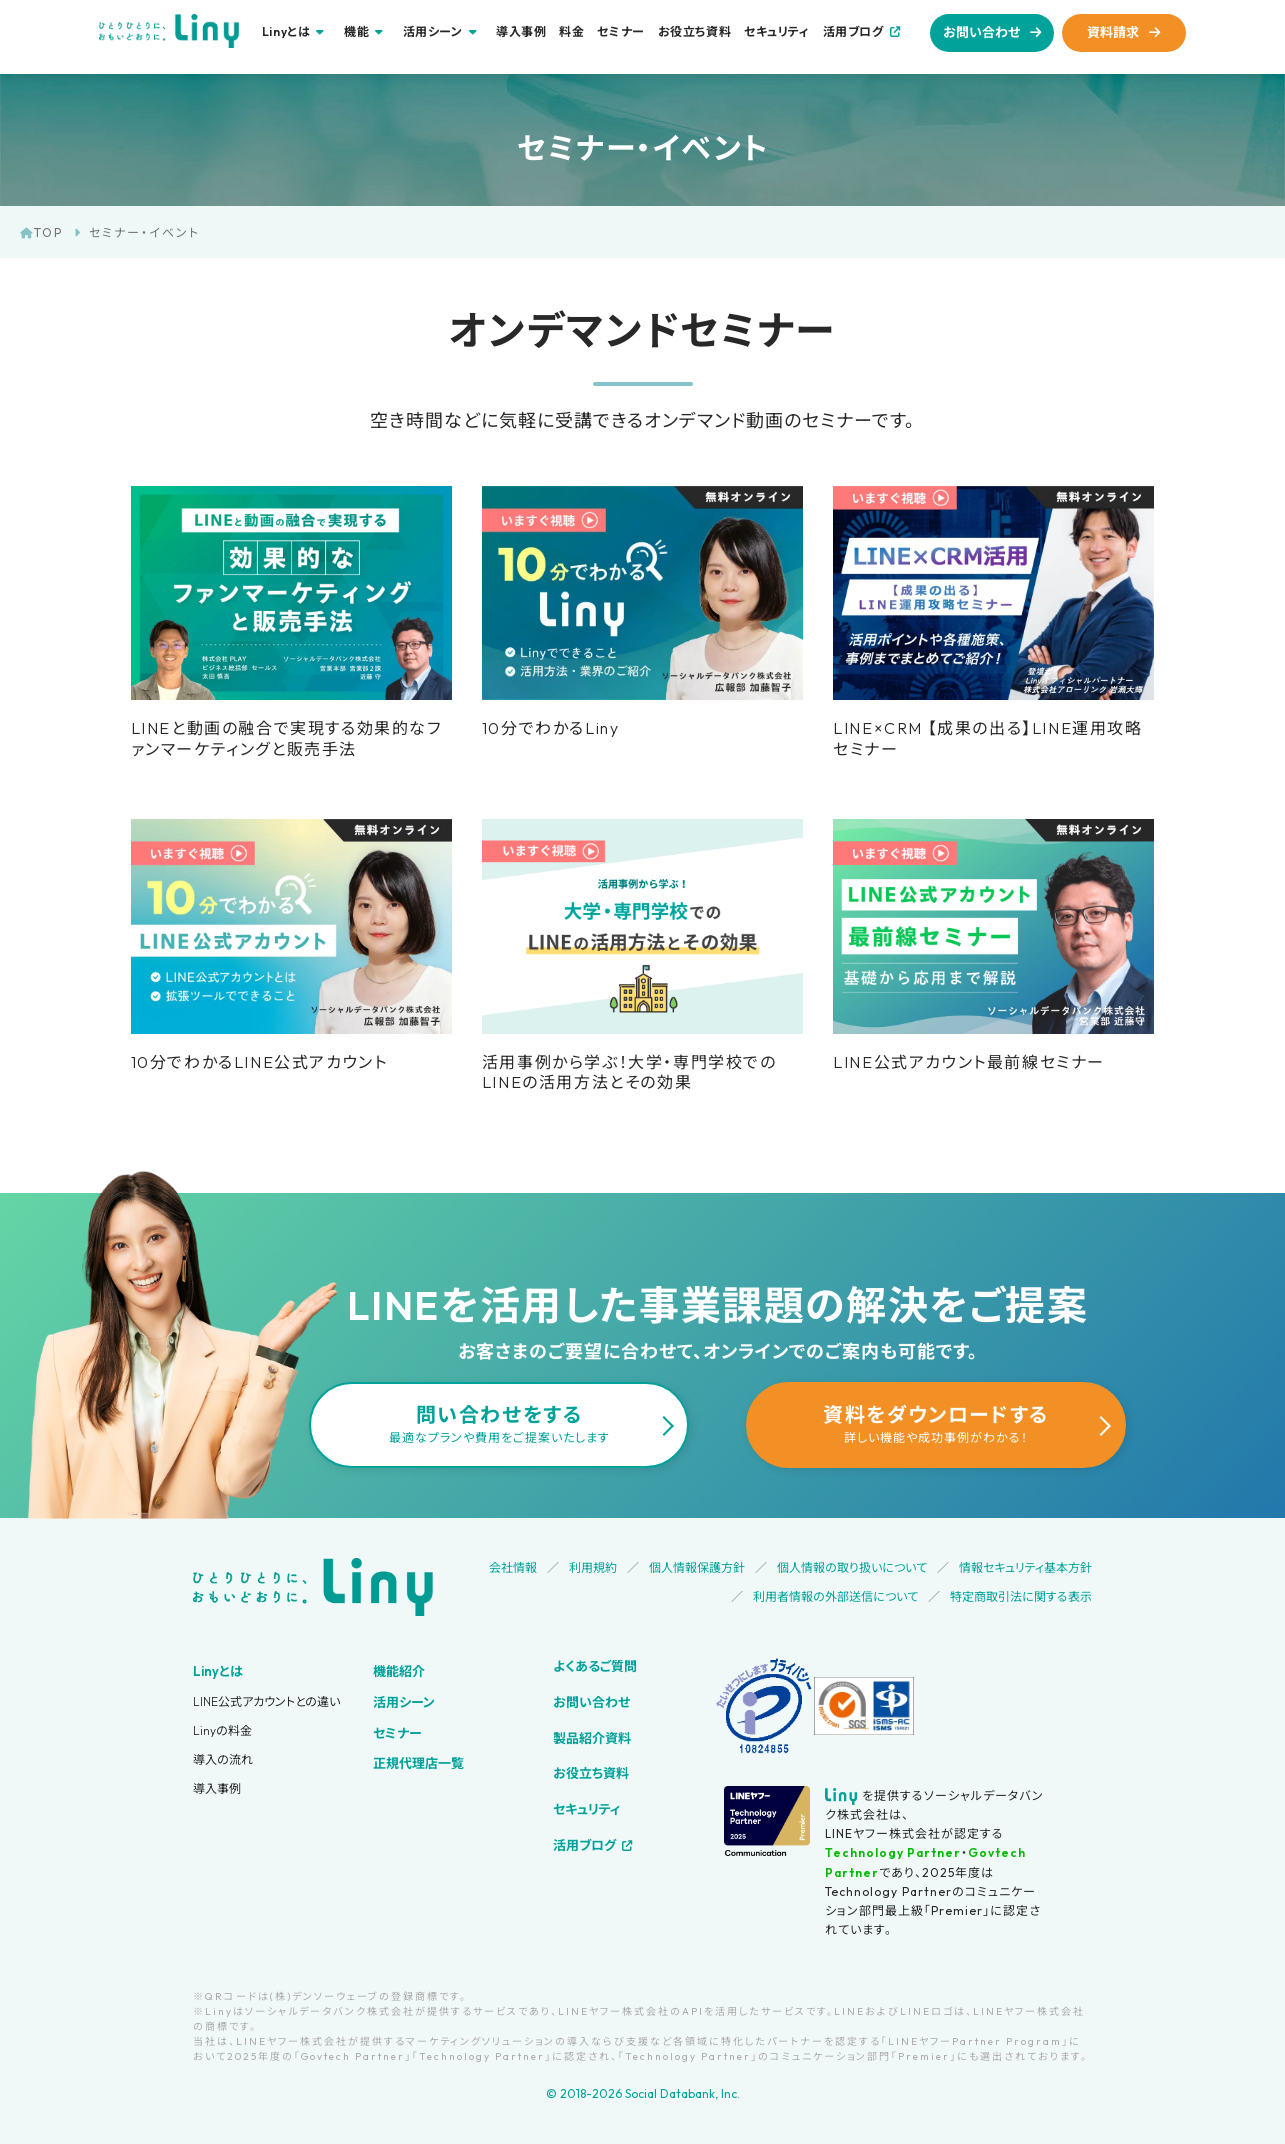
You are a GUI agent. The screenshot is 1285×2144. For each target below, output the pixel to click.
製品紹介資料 (592, 1738)
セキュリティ (777, 32)
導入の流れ (223, 1759)
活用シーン (404, 1702)
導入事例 (521, 32)
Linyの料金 (222, 1730)
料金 (571, 32)
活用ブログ (853, 31)
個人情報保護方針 (697, 1567)
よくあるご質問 (595, 1666)
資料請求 (1113, 32)
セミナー (620, 32)
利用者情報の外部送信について (835, 1596)
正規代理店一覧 (418, 1763)
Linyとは (218, 1671)
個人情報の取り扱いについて (852, 1567)
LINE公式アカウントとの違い (266, 1701)
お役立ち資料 (695, 32)
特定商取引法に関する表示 (1021, 1596)
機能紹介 (399, 1671)
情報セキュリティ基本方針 (1025, 1567)
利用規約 (593, 1567)
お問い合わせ (981, 32)
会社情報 (513, 1567)
